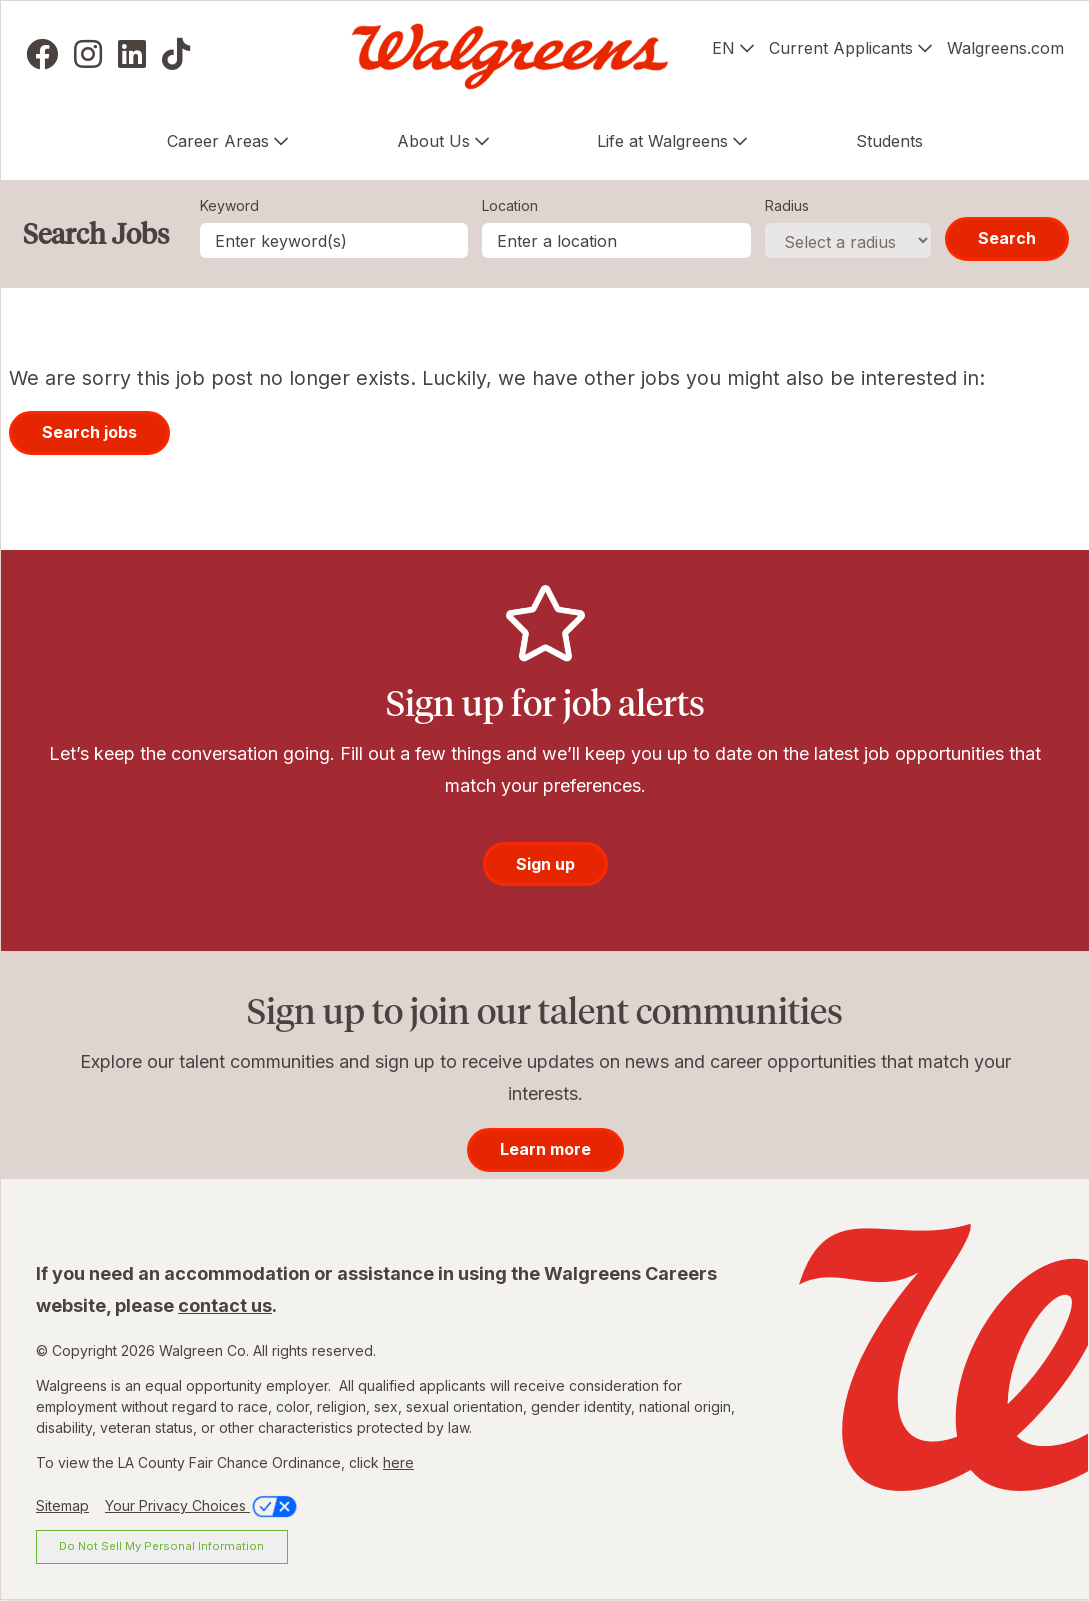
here (398, 1462)
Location (510, 205)
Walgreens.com (1005, 48)
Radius (787, 205)
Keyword (229, 205)
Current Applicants (841, 48)
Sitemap (62, 1505)
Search (1007, 238)
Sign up (545, 864)
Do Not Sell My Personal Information (161, 1546)
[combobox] (616, 240)
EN (723, 48)
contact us (225, 1305)
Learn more (545, 1149)
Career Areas (218, 141)
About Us (433, 141)
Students (889, 141)
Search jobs (89, 432)
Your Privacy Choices (202, 1505)
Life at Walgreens (662, 141)
